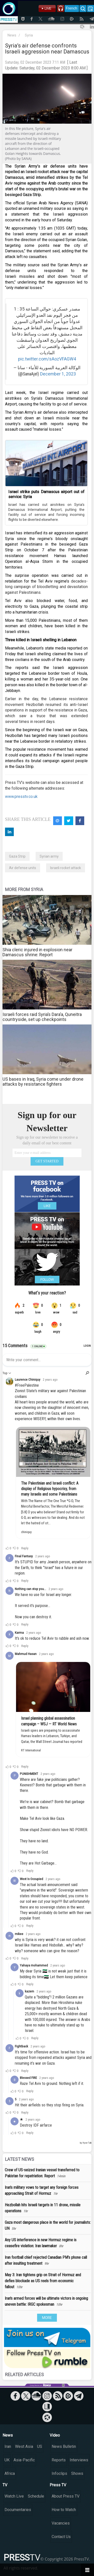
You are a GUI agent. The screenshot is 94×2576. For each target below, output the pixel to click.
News (12, 35)
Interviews (79, 2460)
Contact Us (61, 2536)
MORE (47, 2318)
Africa (10, 2473)
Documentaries (18, 2509)
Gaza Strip (17, 856)
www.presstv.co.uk (21, 796)
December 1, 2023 (58, 373)
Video (55, 2435)
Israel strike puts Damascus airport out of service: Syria (46, 494)
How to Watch (64, 2509)
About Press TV (65, 2496)
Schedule (36, 2496)
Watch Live (14, 2496)
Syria (29, 35)
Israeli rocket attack (65, 868)
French (71, 8)
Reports (59, 2460)
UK (7, 2460)
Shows (77, 2473)
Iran (8, 2446)
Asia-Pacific (24, 2460)
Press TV (58, 2485)
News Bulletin (64, 2446)
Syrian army (49, 856)
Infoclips (59, 2473)
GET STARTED (47, 1161)
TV (5, 2485)
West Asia (24, 2446)
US (39, 2446)
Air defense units (22, 868)
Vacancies (61, 2523)
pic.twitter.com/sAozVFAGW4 (47, 358)
